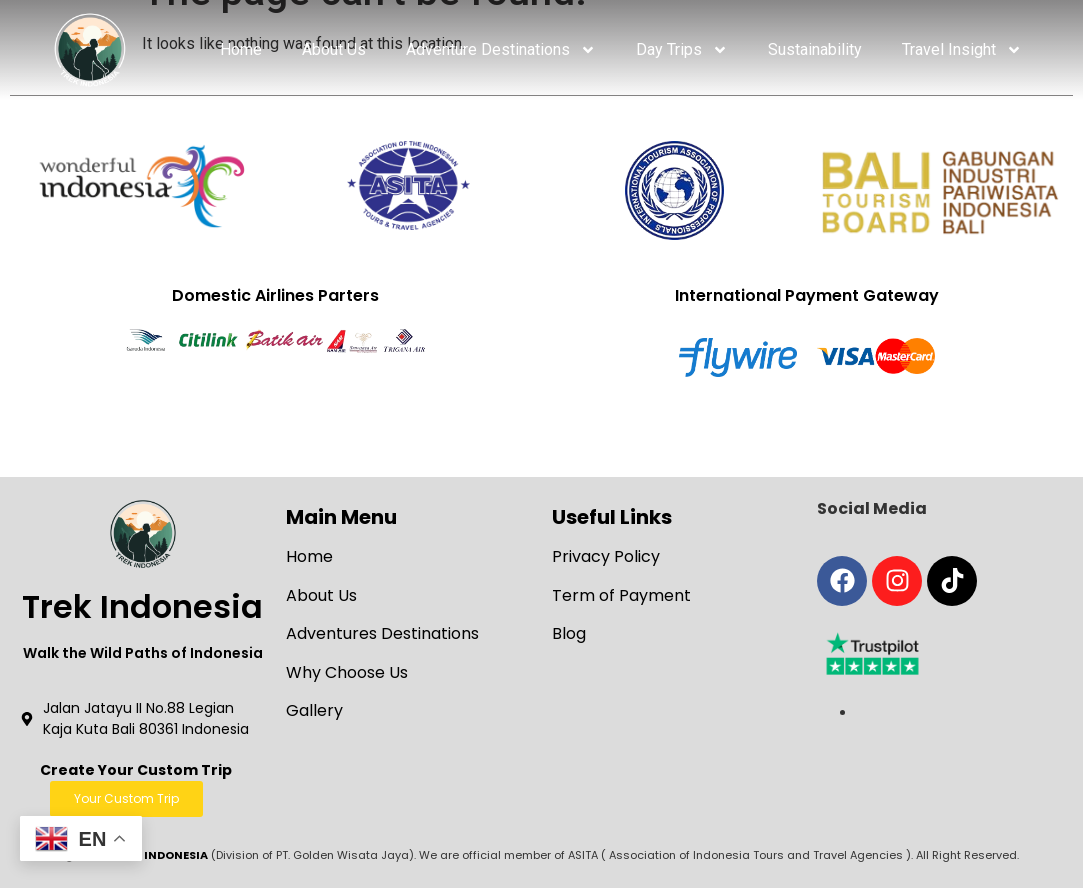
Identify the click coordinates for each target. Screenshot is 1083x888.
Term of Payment (621, 595)
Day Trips (682, 50)
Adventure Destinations (501, 50)
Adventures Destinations (382, 633)
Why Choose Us (347, 672)
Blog (569, 633)
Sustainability (815, 49)
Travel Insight (962, 50)
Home (241, 49)
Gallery (314, 710)
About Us (334, 49)
